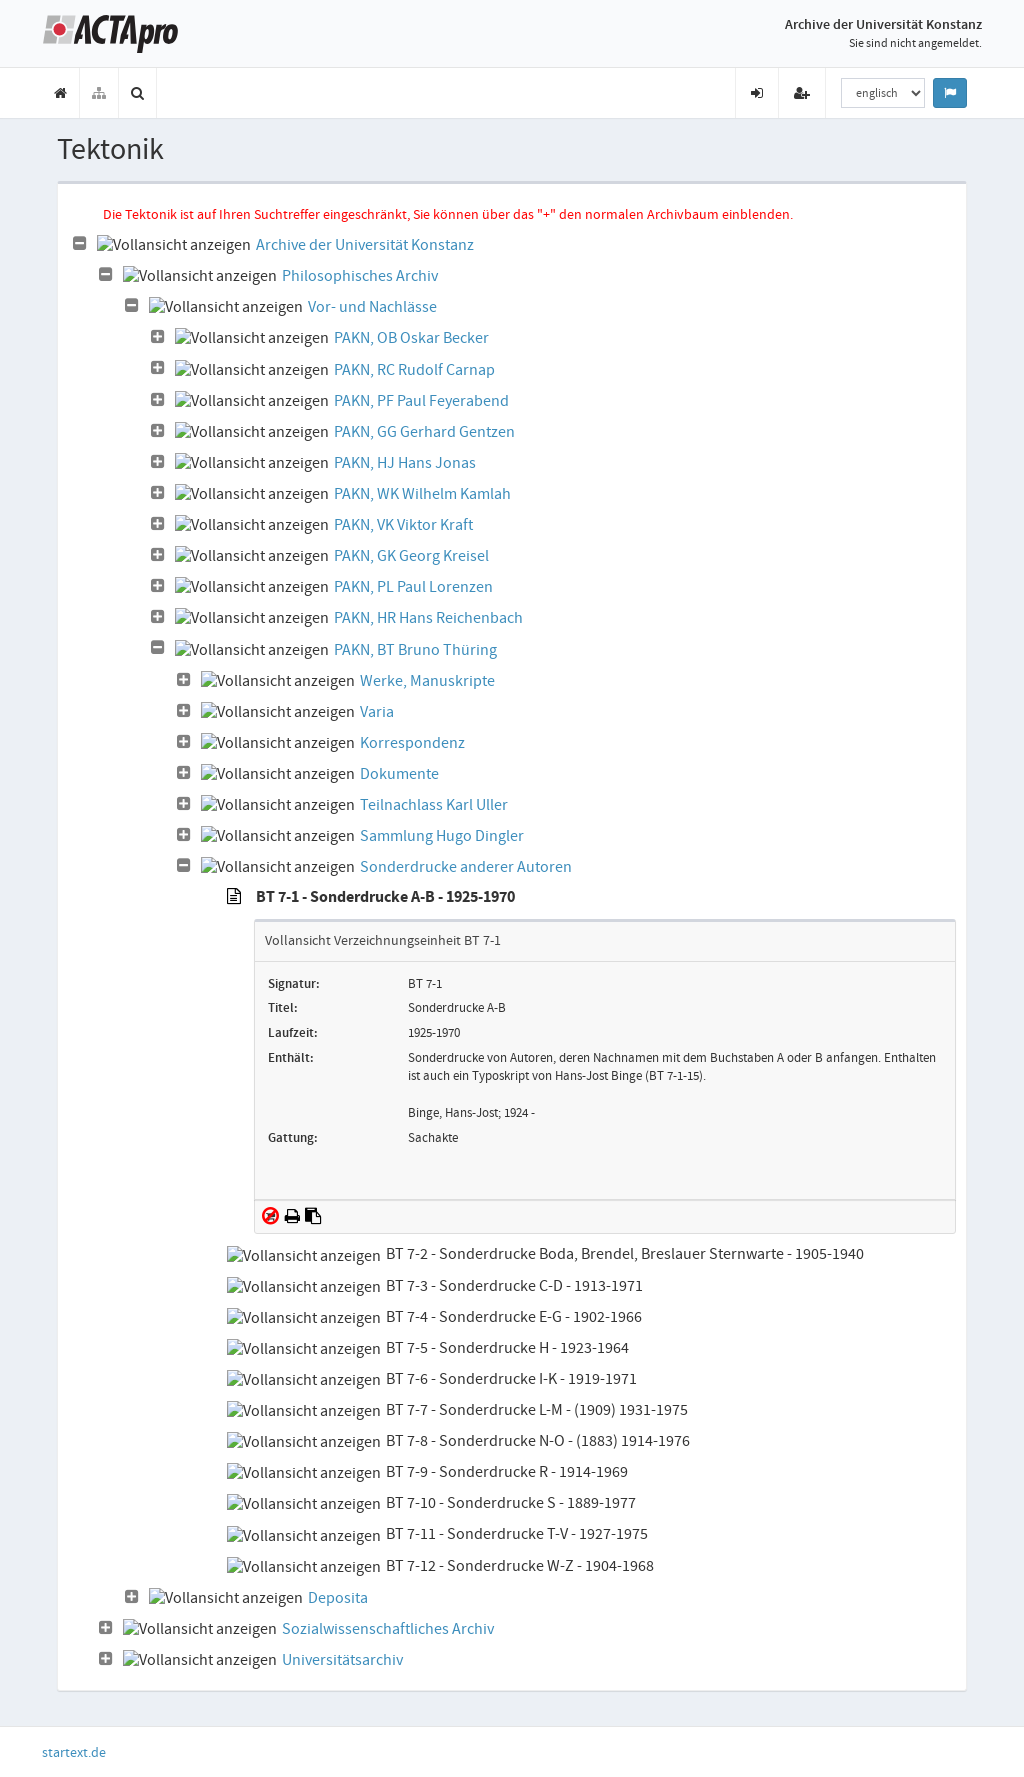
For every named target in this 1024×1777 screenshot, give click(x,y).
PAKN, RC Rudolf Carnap (414, 370)
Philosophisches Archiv (360, 276)
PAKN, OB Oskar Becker (411, 338)
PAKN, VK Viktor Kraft (403, 525)
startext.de (74, 1752)
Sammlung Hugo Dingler (442, 836)
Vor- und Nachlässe (372, 307)
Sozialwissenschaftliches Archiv (388, 1629)
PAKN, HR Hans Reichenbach (428, 618)
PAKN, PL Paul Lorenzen (413, 587)
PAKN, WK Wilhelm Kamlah (422, 494)
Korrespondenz (412, 743)
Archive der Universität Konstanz (365, 245)
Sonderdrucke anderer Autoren (466, 867)
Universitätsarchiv (342, 1660)
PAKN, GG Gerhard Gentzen (424, 432)
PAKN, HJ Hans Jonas (405, 463)
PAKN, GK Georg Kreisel (411, 556)
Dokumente (399, 774)
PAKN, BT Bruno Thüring (415, 650)
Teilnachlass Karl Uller (434, 805)
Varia (377, 712)
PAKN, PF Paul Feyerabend (421, 401)
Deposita (338, 1598)
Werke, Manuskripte (427, 681)
